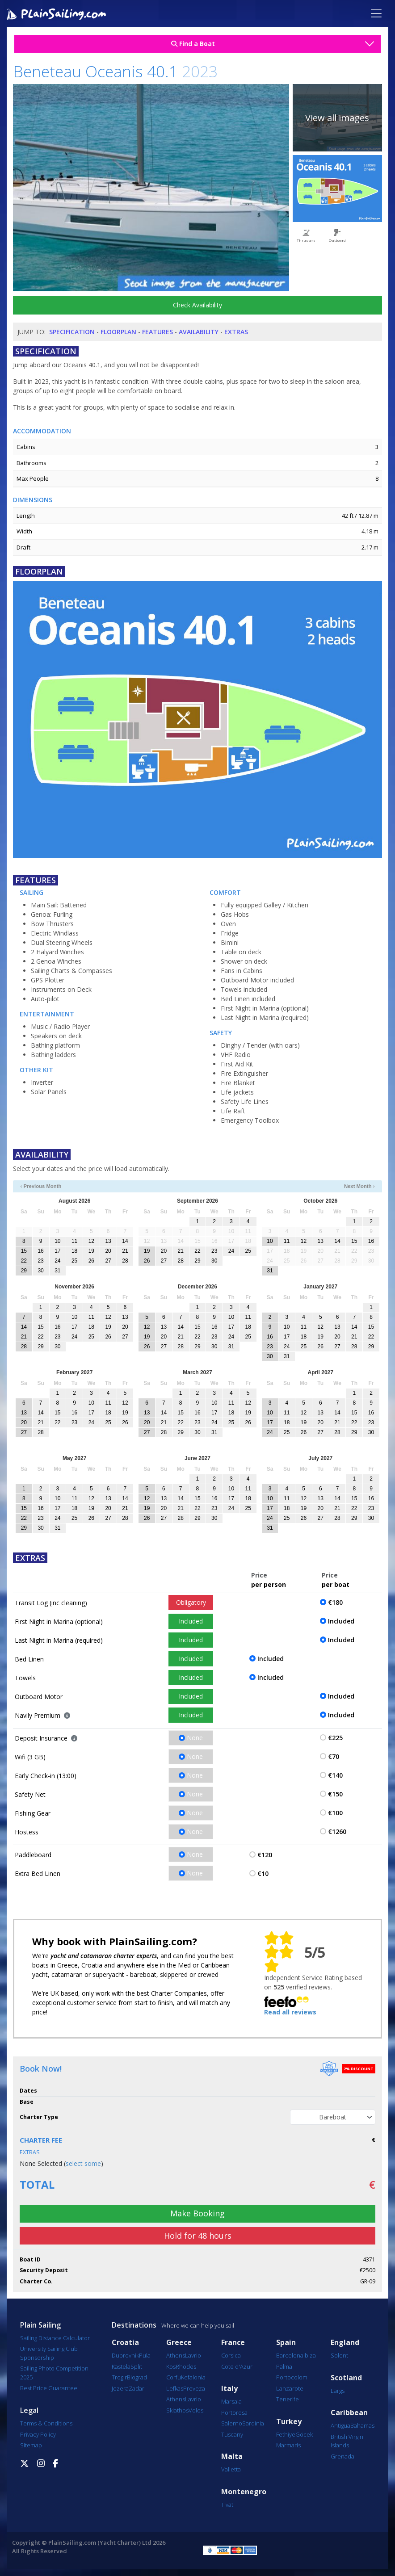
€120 (264, 1854)
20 (108, 1251)
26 (91, 1261)
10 (57, 1241)
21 (125, 1251)
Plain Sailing (40, 2325)
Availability (199, 331)
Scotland (346, 2378)
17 (57, 1251)
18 (74, 1251)
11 (74, 1241)
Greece (179, 2342)
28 (125, 1261)
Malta (232, 2456)
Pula (145, 2355)
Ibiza (309, 2355)
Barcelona (289, 2355)
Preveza (194, 2388)
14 (125, 1241)
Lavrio (193, 2355)
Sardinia (253, 2423)
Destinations (134, 2325)
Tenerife (287, 2399)
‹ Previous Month (41, 1186)
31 (57, 1270)
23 (40, 1261)
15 (24, 1251)
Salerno (231, 2423)
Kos (171, 2366)
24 (57, 1261)
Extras (236, 331)
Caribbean (349, 2412)
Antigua (340, 2425)
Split (136, 2366)
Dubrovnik (125, 2355)
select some (83, 2163)
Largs (338, 2391)
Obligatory (191, 1602)
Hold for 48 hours (197, 2235)
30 (40, 1270)
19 (91, 1251)
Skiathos (177, 2410)
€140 (335, 1775)
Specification (72, 331)
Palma (284, 2366)
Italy (229, 2388)
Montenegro (243, 2492)
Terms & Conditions (46, 2423)
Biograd (137, 2377)
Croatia (125, 2342)
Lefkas (174, 2388)
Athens (175, 2355)
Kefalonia (193, 2377)
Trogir (119, 2377)
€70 (333, 1756)
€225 (335, 1737)
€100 (335, 1812)
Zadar (136, 2388)
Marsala (231, 2401)
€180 (335, 1602)
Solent (339, 2355)
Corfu (173, 2377)
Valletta (231, 2469)
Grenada (342, 2456)
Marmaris (288, 2445)
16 (40, 1251)
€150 (335, 1794)
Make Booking (197, 2213)
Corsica (231, 2355)
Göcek (304, 2434)
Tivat (227, 2504)
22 (24, 1261)
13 (108, 1241)
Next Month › (359, 1186)
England (345, 2342)
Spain (286, 2342)
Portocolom (291, 2377)
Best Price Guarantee (48, 2388)
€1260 (337, 1831)
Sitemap (31, 2445)
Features (157, 331)
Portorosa (234, 2412)
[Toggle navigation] (376, 13)
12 (91, 1241)
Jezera (120, 2388)
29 (24, 1270)
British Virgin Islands (347, 2441)
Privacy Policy (38, 2434)
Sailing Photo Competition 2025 (54, 2372)
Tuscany (232, 2434)
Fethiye (285, 2434)
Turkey (289, 2421)
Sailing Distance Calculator (55, 2338)
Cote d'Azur (236, 2366)
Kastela (121, 2366)
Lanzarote (289, 2388)
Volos (196, 2410)
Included (191, 1621)
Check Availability (197, 305)
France (233, 2342)
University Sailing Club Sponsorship (49, 2353)
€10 (263, 1873)
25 (74, 1261)
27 (108, 1261)
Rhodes (186, 2366)
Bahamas (362, 2425)
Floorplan (118, 331)
